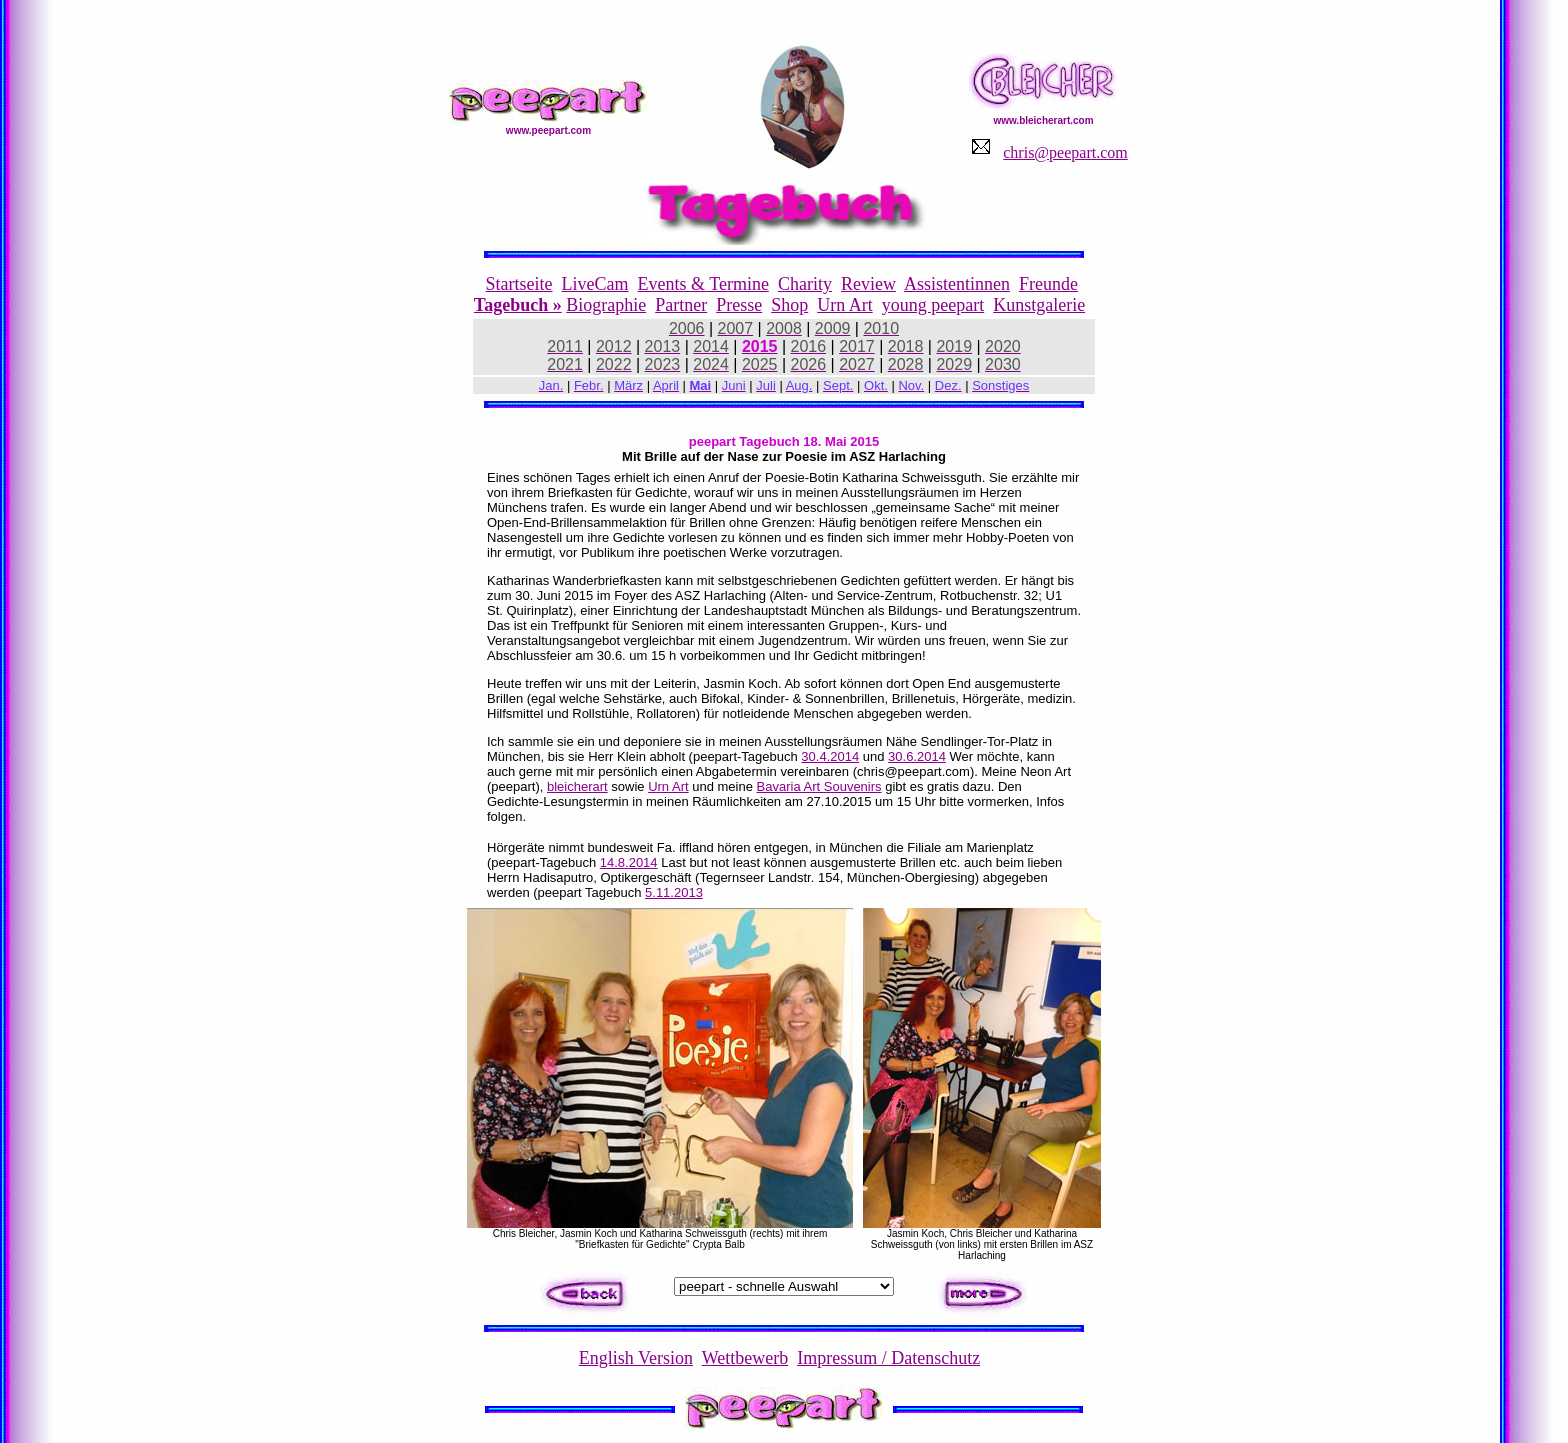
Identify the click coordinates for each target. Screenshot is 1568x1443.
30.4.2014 (830, 756)
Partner (681, 305)
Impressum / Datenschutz (888, 1358)
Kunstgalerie (1039, 305)
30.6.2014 (917, 756)
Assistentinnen (957, 284)
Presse (739, 305)
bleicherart (577, 786)
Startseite (519, 284)
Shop (789, 305)
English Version (636, 1358)
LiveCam (595, 284)
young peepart (933, 305)
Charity (805, 284)
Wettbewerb (745, 1358)
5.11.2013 (674, 892)
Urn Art (845, 305)
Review (868, 284)
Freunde (1048, 284)
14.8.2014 (629, 862)
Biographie (606, 305)
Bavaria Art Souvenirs (819, 786)
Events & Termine (703, 284)
